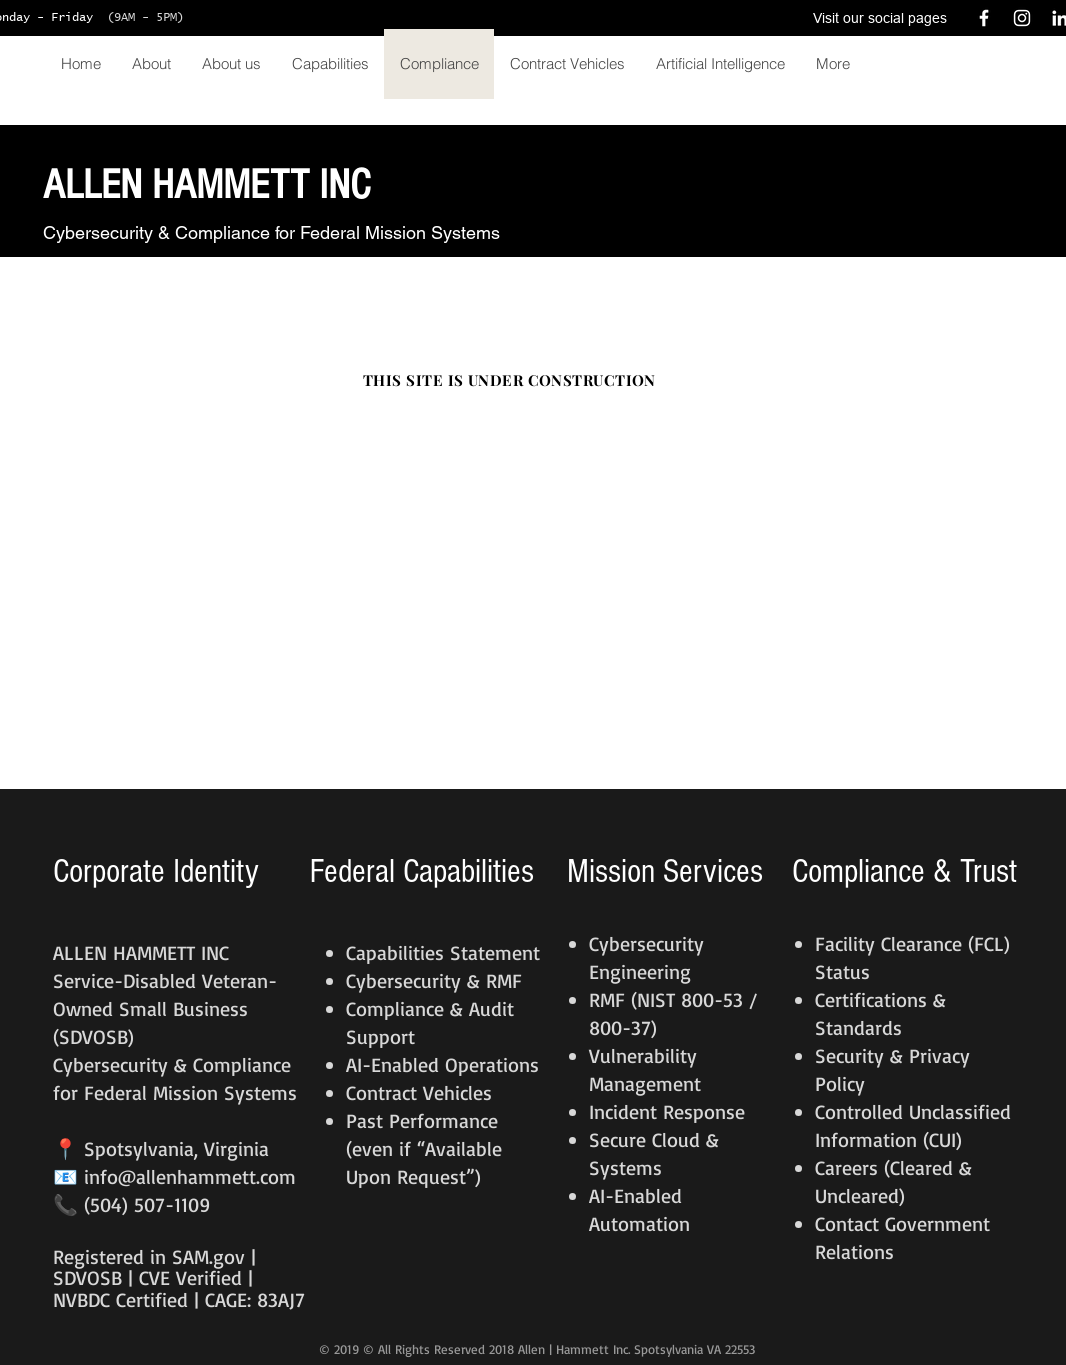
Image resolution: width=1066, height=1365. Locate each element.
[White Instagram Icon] (1022, 18)
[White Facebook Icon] (984, 18)
